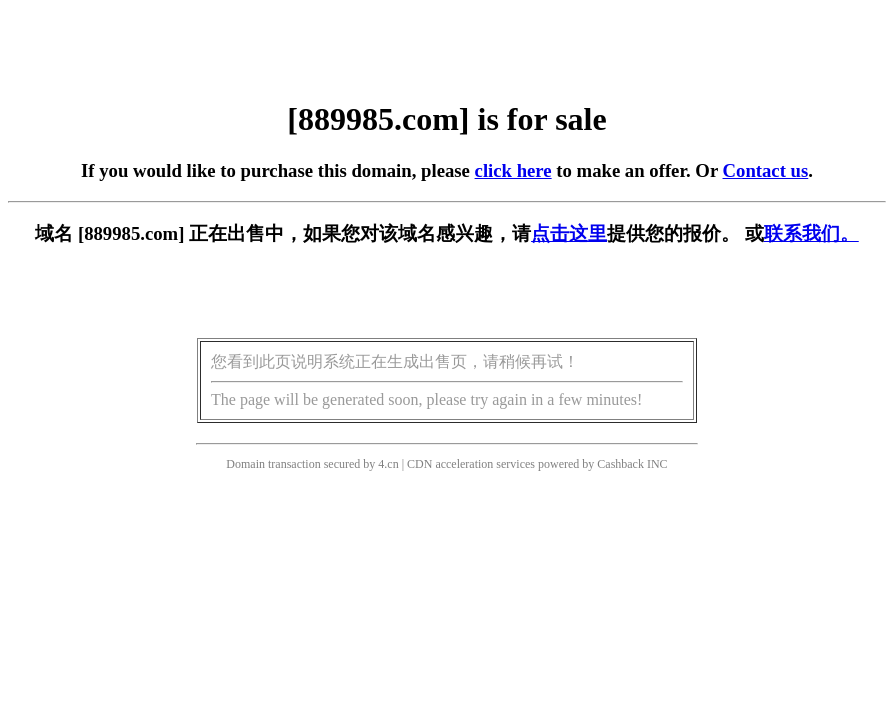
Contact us (766, 170)
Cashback (620, 464)
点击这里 (569, 233)
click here (513, 170)
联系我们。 (811, 233)
